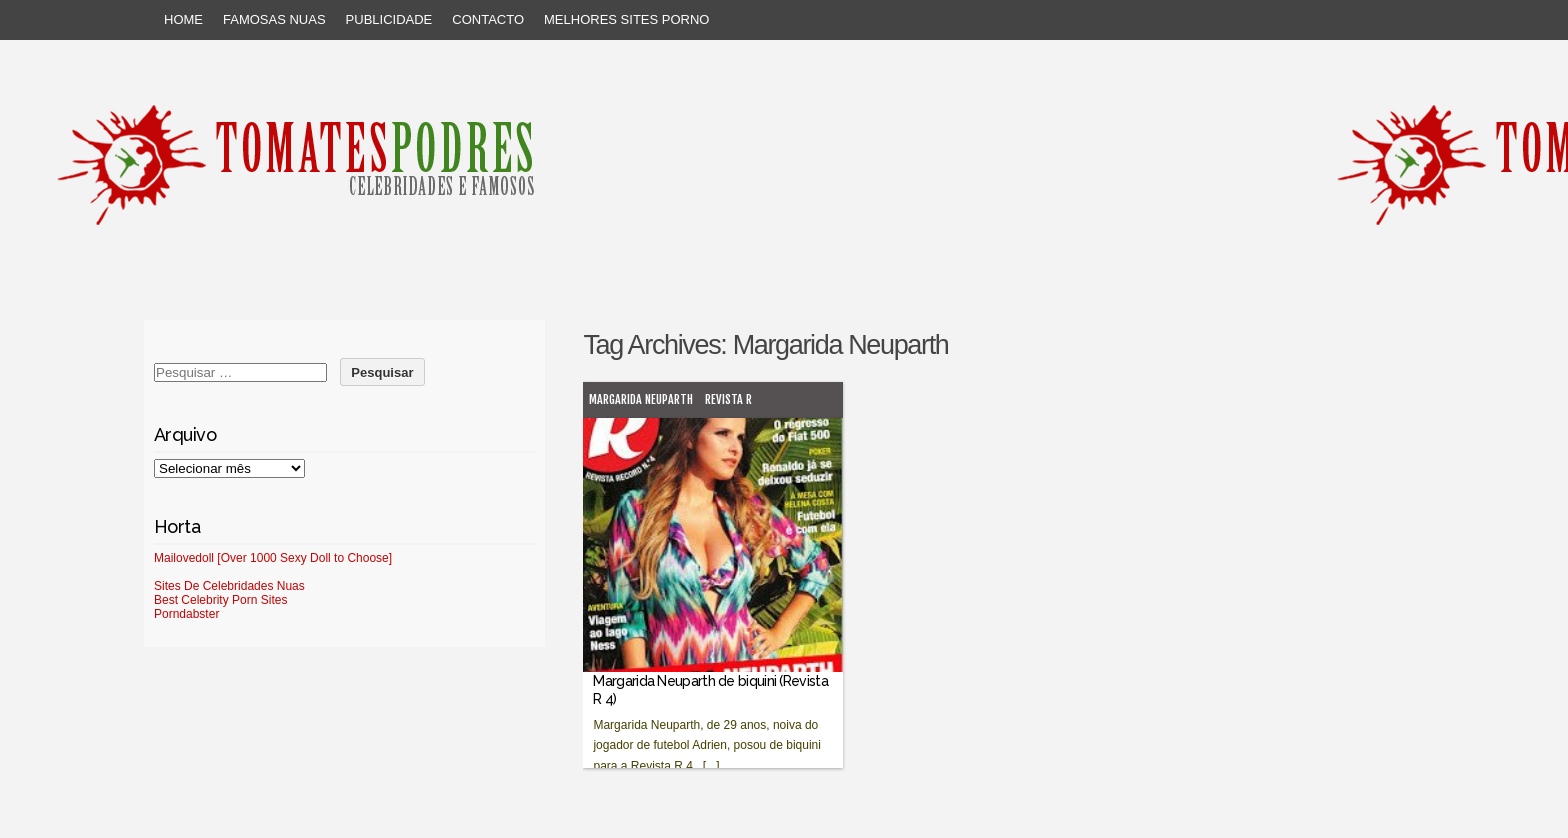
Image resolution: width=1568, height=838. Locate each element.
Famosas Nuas (274, 19)
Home (183, 19)
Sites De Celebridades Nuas (229, 586)
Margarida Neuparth (641, 399)
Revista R (728, 399)
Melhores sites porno (626, 19)
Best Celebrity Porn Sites (220, 600)
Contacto (488, 19)
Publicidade (389, 19)
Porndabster (186, 614)
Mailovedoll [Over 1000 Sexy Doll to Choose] (273, 558)
